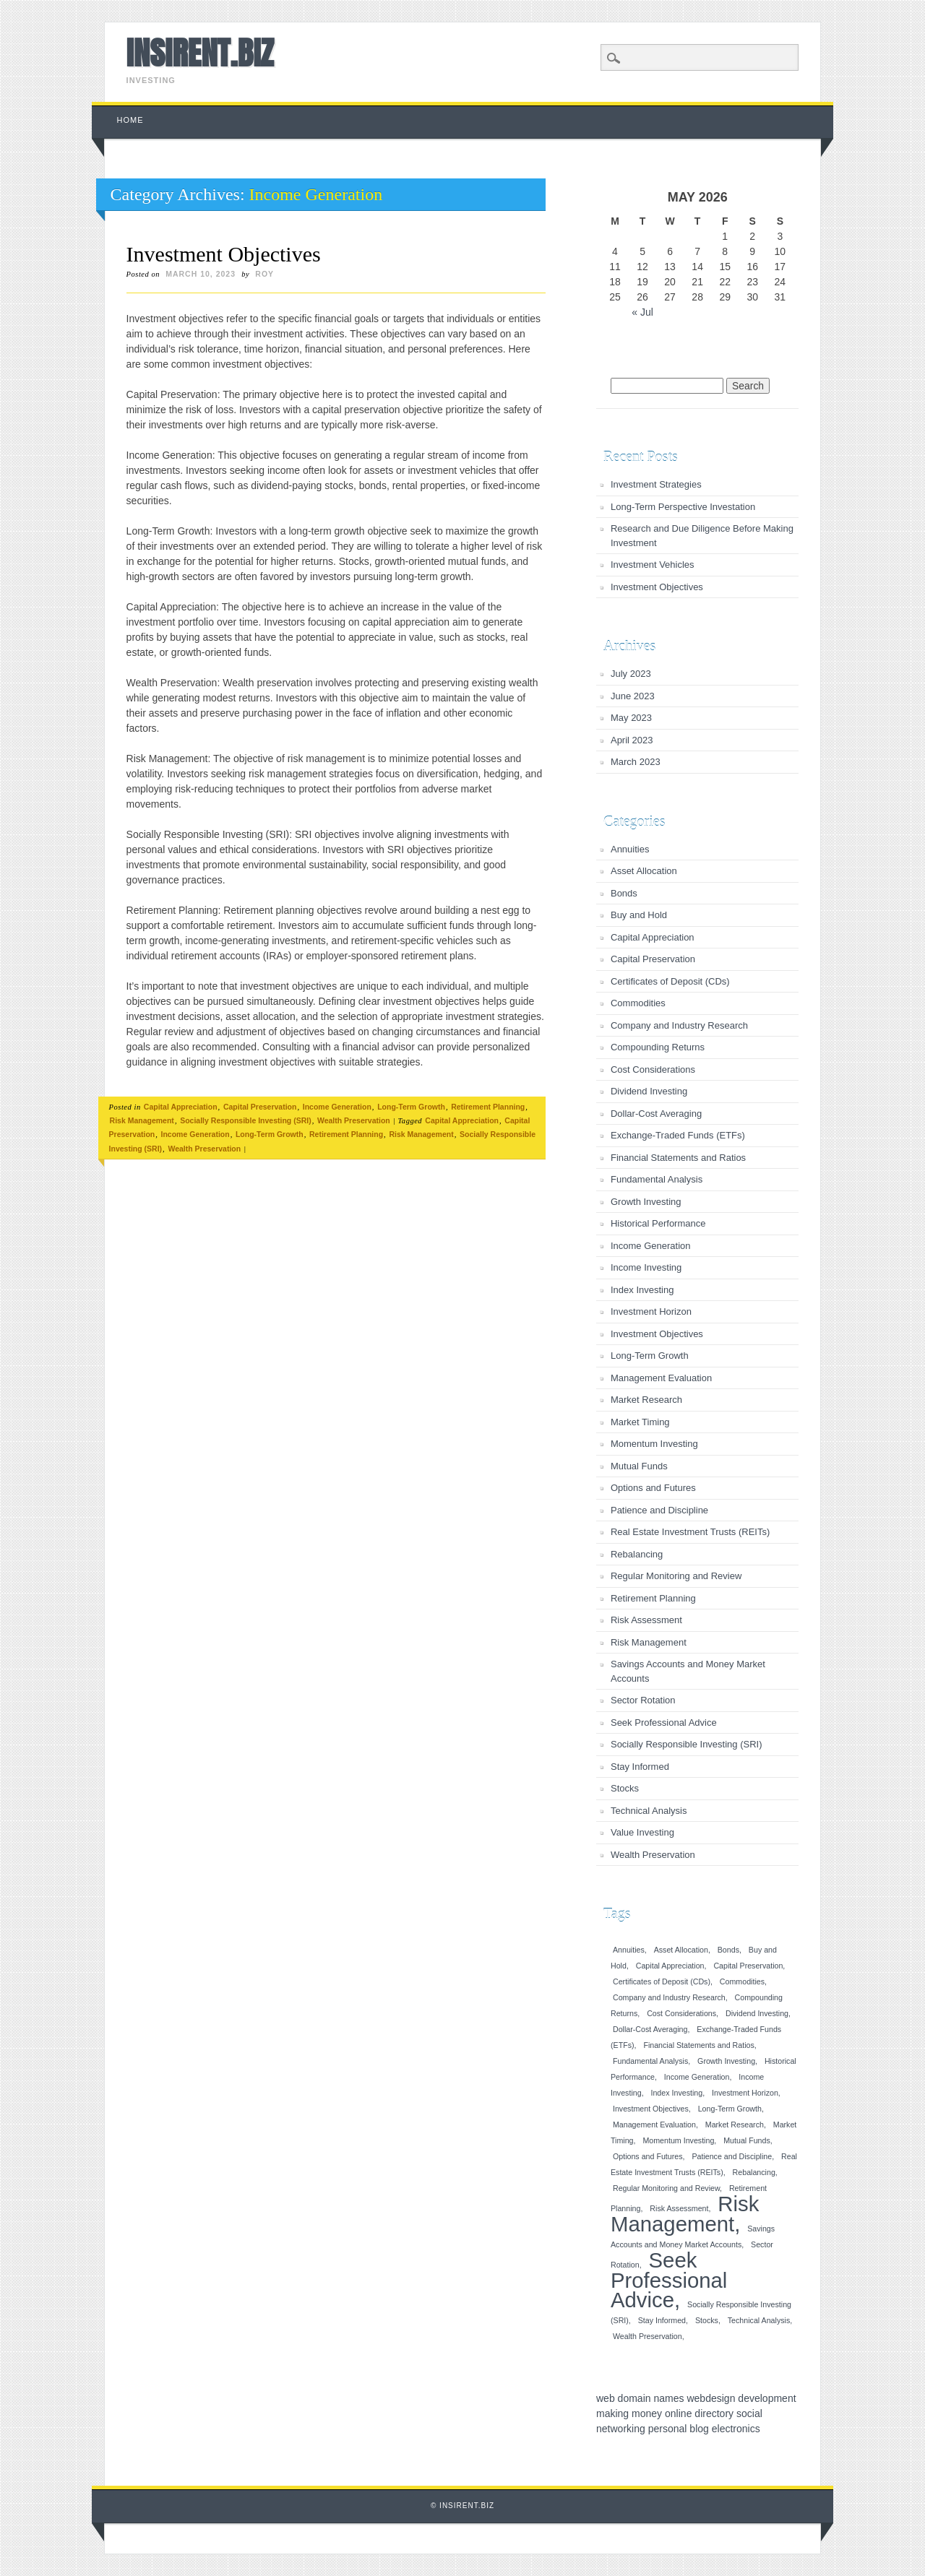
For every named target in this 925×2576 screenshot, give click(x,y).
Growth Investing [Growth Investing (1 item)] (726, 2061)
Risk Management (142, 1120)
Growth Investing (646, 1201)
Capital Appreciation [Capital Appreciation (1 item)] (670, 1965)
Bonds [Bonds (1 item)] (728, 1949)
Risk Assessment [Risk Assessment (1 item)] (679, 2208)
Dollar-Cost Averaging (656, 1113)
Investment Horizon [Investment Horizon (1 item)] (745, 2092)
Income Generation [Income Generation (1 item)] (697, 2077)
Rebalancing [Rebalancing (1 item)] (754, 2172)
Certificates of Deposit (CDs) (670, 981)
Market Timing (640, 1422)
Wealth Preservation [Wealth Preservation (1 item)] (647, 2336)
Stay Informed (640, 1766)
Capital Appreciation (181, 1106)
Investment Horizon (651, 1311)
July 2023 (631, 673)
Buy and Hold (639, 914)
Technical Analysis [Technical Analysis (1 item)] (759, 2320)
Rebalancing (637, 1554)
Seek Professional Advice (664, 1722)
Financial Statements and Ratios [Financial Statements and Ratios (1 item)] (698, 2045)
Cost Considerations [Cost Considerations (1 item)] (681, 2013)
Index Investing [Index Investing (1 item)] (676, 2092)
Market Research (646, 1399)
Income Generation (337, 1106)
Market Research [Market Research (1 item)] (734, 2124)
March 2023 (636, 761)
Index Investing (642, 1289)
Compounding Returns (658, 1047)
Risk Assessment (646, 1620)
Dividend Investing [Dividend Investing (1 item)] (757, 2013)
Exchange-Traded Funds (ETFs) (678, 1135)
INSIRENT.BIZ (200, 52)
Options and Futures (653, 1487)
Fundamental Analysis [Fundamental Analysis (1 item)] (650, 2061)
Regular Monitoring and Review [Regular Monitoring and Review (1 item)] (666, 2188)
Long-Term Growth (411, 1106)
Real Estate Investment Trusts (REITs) (690, 1531)
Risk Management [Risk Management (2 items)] (685, 2214)
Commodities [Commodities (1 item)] (742, 1981)
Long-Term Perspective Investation (683, 506)
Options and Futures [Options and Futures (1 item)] (648, 2156)
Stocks (625, 1788)
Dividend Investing (649, 1091)
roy (264, 273)
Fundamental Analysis (656, 1179)
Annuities (630, 849)
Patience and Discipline (659, 1510)
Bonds (624, 893)
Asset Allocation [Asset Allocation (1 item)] (681, 1949)
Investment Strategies (656, 484)
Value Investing (642, 1832)
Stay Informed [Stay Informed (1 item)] (662, 2320)
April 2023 (632, 740)
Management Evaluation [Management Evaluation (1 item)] (654, 2124)
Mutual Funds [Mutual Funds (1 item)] (746, 2140)
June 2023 (633, 696)
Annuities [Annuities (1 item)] (629, 1949)
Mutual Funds (639, 1466)
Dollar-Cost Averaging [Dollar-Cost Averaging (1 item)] (650, 2029)
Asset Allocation (644, 870)
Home (130, 120)
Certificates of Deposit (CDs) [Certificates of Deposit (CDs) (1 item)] (661, 1981)
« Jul (642, 312)
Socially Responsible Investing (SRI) (245, 1120)
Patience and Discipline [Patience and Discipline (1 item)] (732, 2156)
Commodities (638, 1003)
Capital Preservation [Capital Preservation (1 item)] (748, 1965)
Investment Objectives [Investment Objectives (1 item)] (651, 2108)
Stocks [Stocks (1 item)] (706, 2320)
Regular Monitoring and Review (676, 1575)
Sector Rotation (643, 1700)
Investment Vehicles (652, 564)
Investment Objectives (223, 254)
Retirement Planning (488, 1106)
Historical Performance (658, 1223)
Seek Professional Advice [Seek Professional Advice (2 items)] (669, 2280)
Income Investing (646, 1267)
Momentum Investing (654, 1443)
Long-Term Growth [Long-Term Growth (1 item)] (730, 2108)
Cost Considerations (653, 1069)
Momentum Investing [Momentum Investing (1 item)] (678, 2140)
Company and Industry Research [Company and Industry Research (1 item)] (669, 1997)
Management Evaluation (661, 1378)
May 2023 (631, 717)
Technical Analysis (649, 1810)
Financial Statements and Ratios (678, 1157)
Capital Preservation (260, 1106)
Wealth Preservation (353, 1120)
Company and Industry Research (679, 1025)
